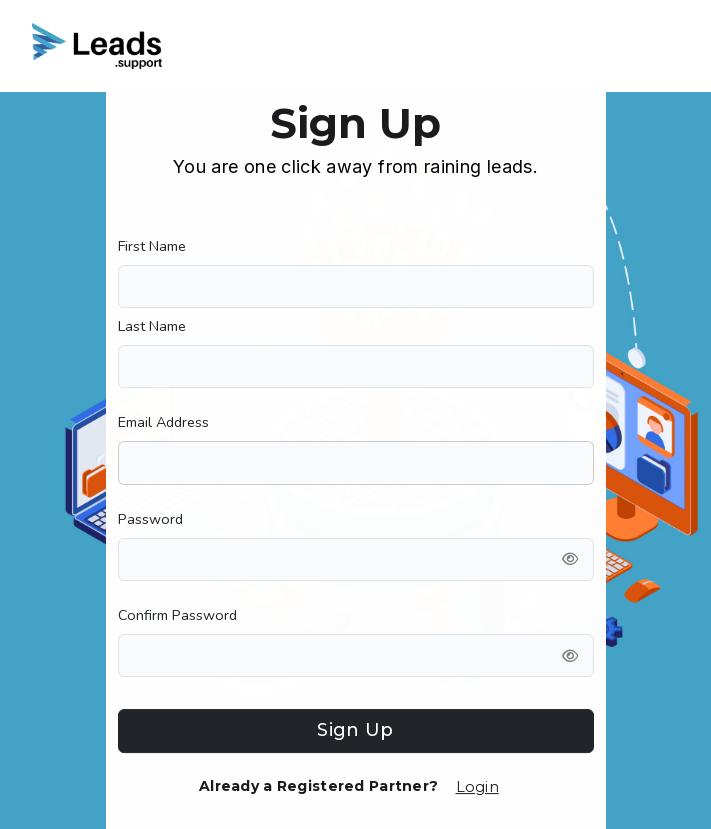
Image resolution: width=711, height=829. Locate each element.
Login (477, 787)
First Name (152, 246)
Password (150, 519)
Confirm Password (177, 615)
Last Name (152, 326)
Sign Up (355, 730)
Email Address (163, 422)
